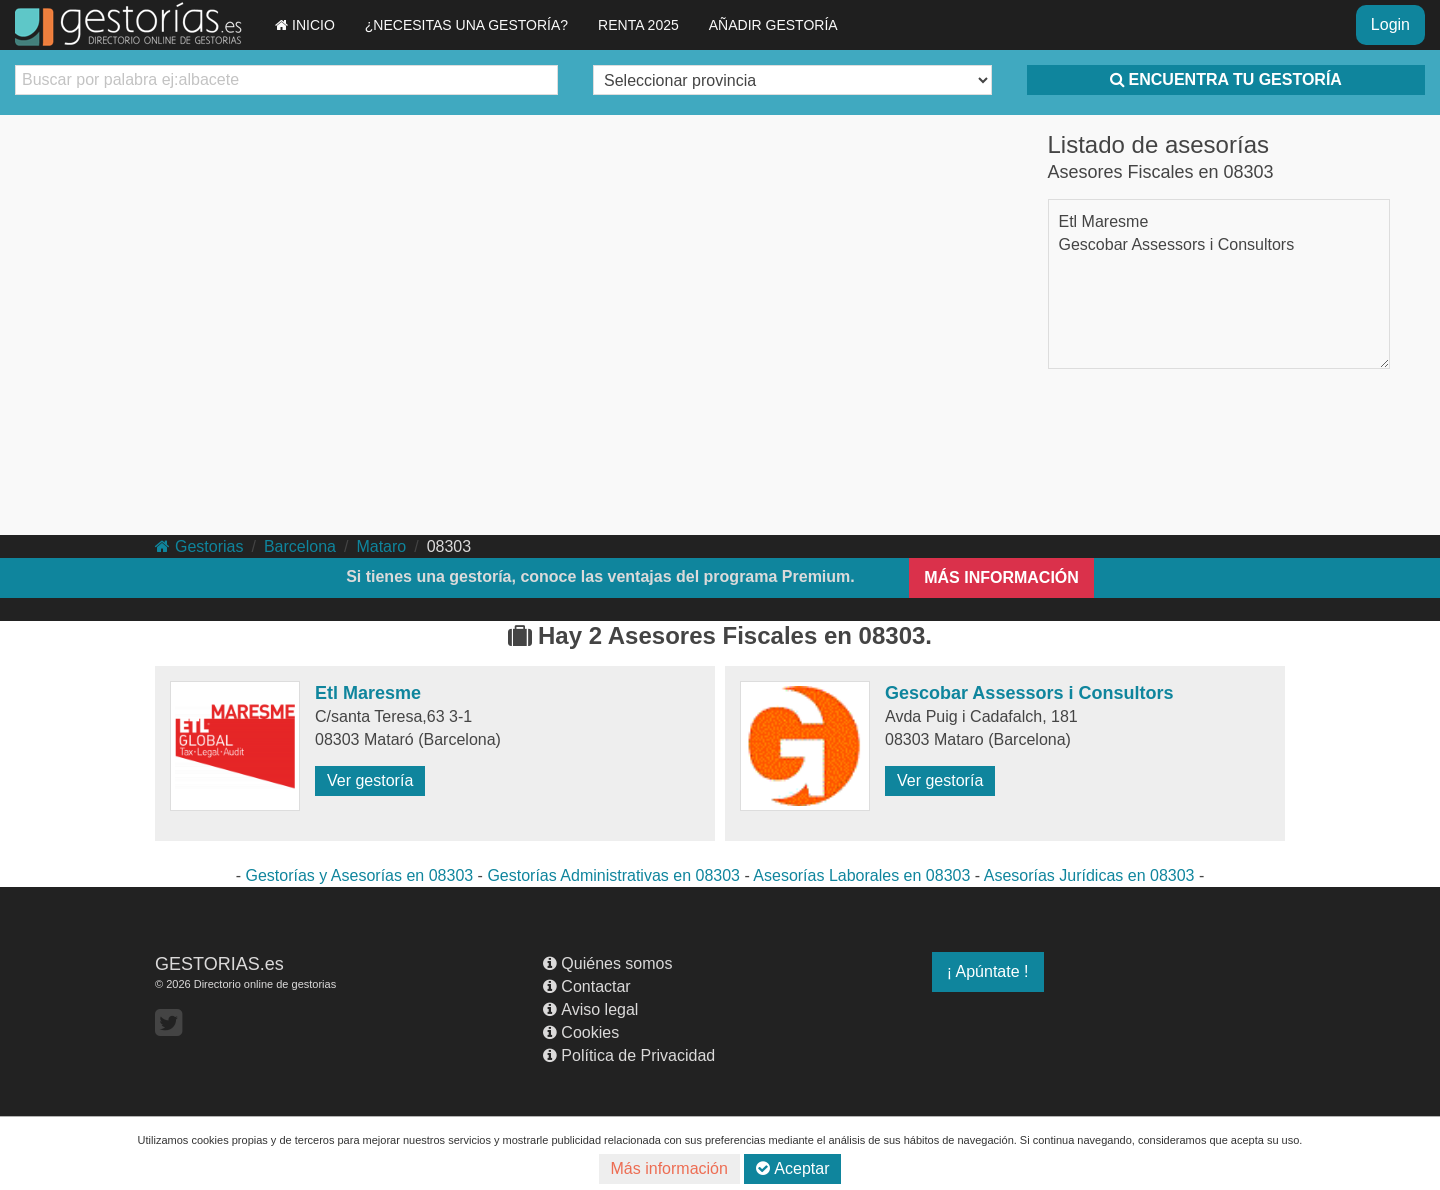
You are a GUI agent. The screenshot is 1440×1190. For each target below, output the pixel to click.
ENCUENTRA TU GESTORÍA (1226, 79)
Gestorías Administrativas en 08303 (613, 875)
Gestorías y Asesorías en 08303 (359, 875)
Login (1390, 24)
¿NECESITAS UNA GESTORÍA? (466, 25)
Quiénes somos (607, 963)
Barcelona (300, 546)
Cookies (581, 1032)
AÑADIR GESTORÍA (773, 25)
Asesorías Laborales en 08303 (861, 875)
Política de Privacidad (629, 1055)
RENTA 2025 (638, 25)
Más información (669, 1168)
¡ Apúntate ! (988, 971)
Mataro (381, 546)
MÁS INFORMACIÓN (1001, 577)
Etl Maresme (1104, 221)
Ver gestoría (370, 780)
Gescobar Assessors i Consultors (1177, 244)
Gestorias (199, 546)
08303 (449, 546)
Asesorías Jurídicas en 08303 (1089, 875)
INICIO (305, 25)
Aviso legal (590, 1009)
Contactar (586, 986)
